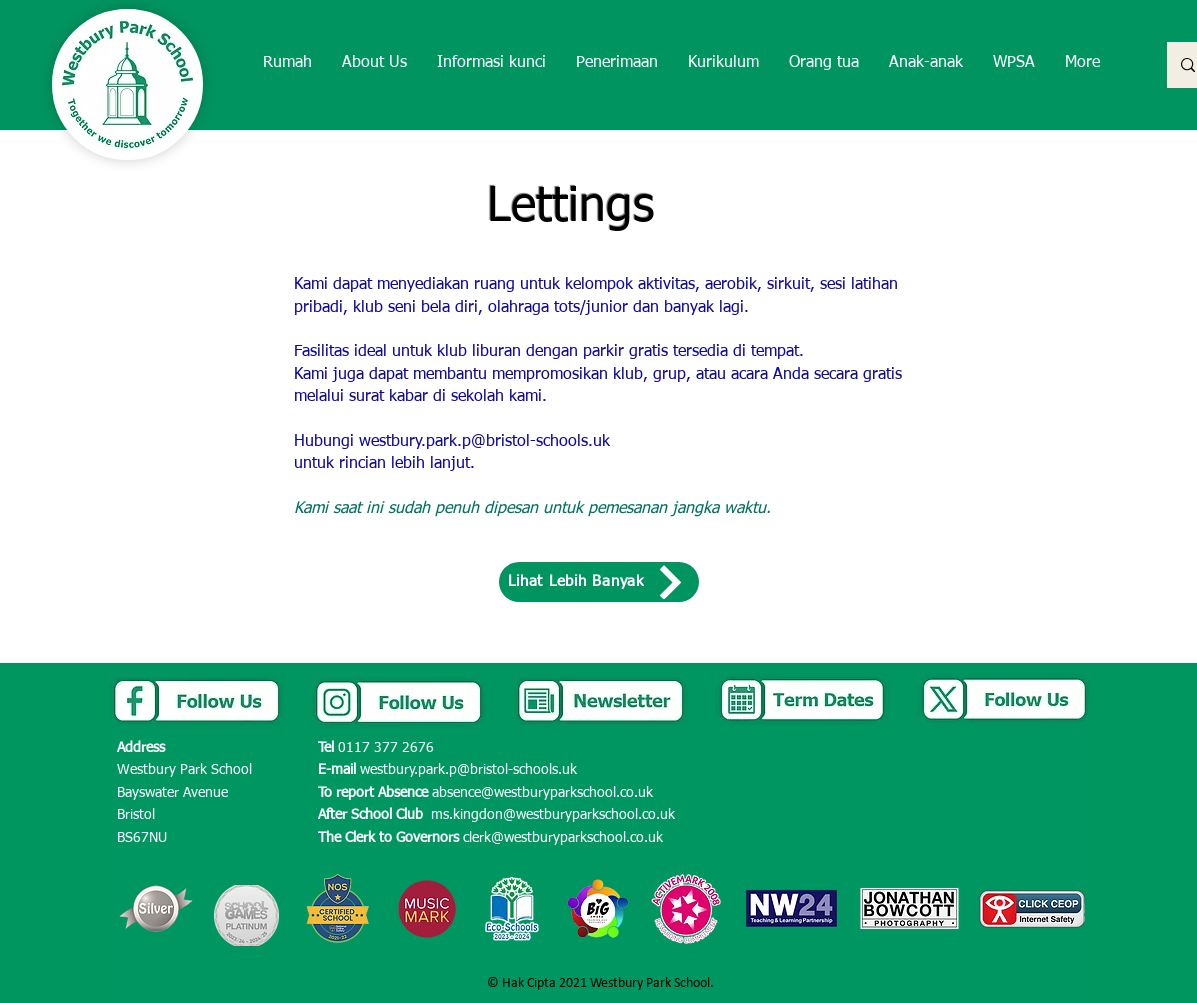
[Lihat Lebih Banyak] (599, 582)
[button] (374, 63)
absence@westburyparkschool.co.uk (542, 793)
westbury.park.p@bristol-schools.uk (484, 442)
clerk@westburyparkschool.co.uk (563, 838)
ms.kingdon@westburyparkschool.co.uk (553, 815)
